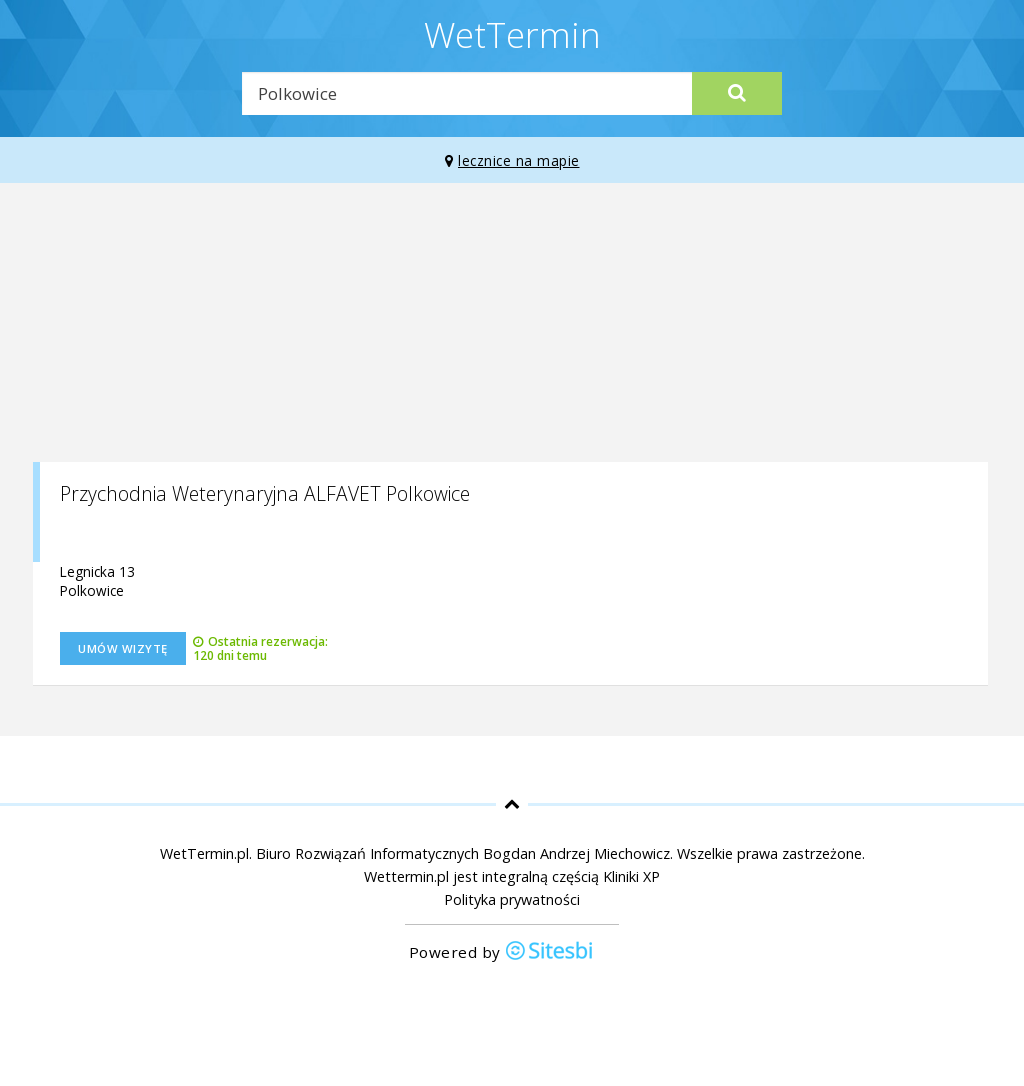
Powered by (502, 952)
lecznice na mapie (512, 160)
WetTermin (512, 34)
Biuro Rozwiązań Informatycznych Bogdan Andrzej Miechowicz (463, 853)
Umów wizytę (123, 648)
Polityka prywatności (512, 899)
